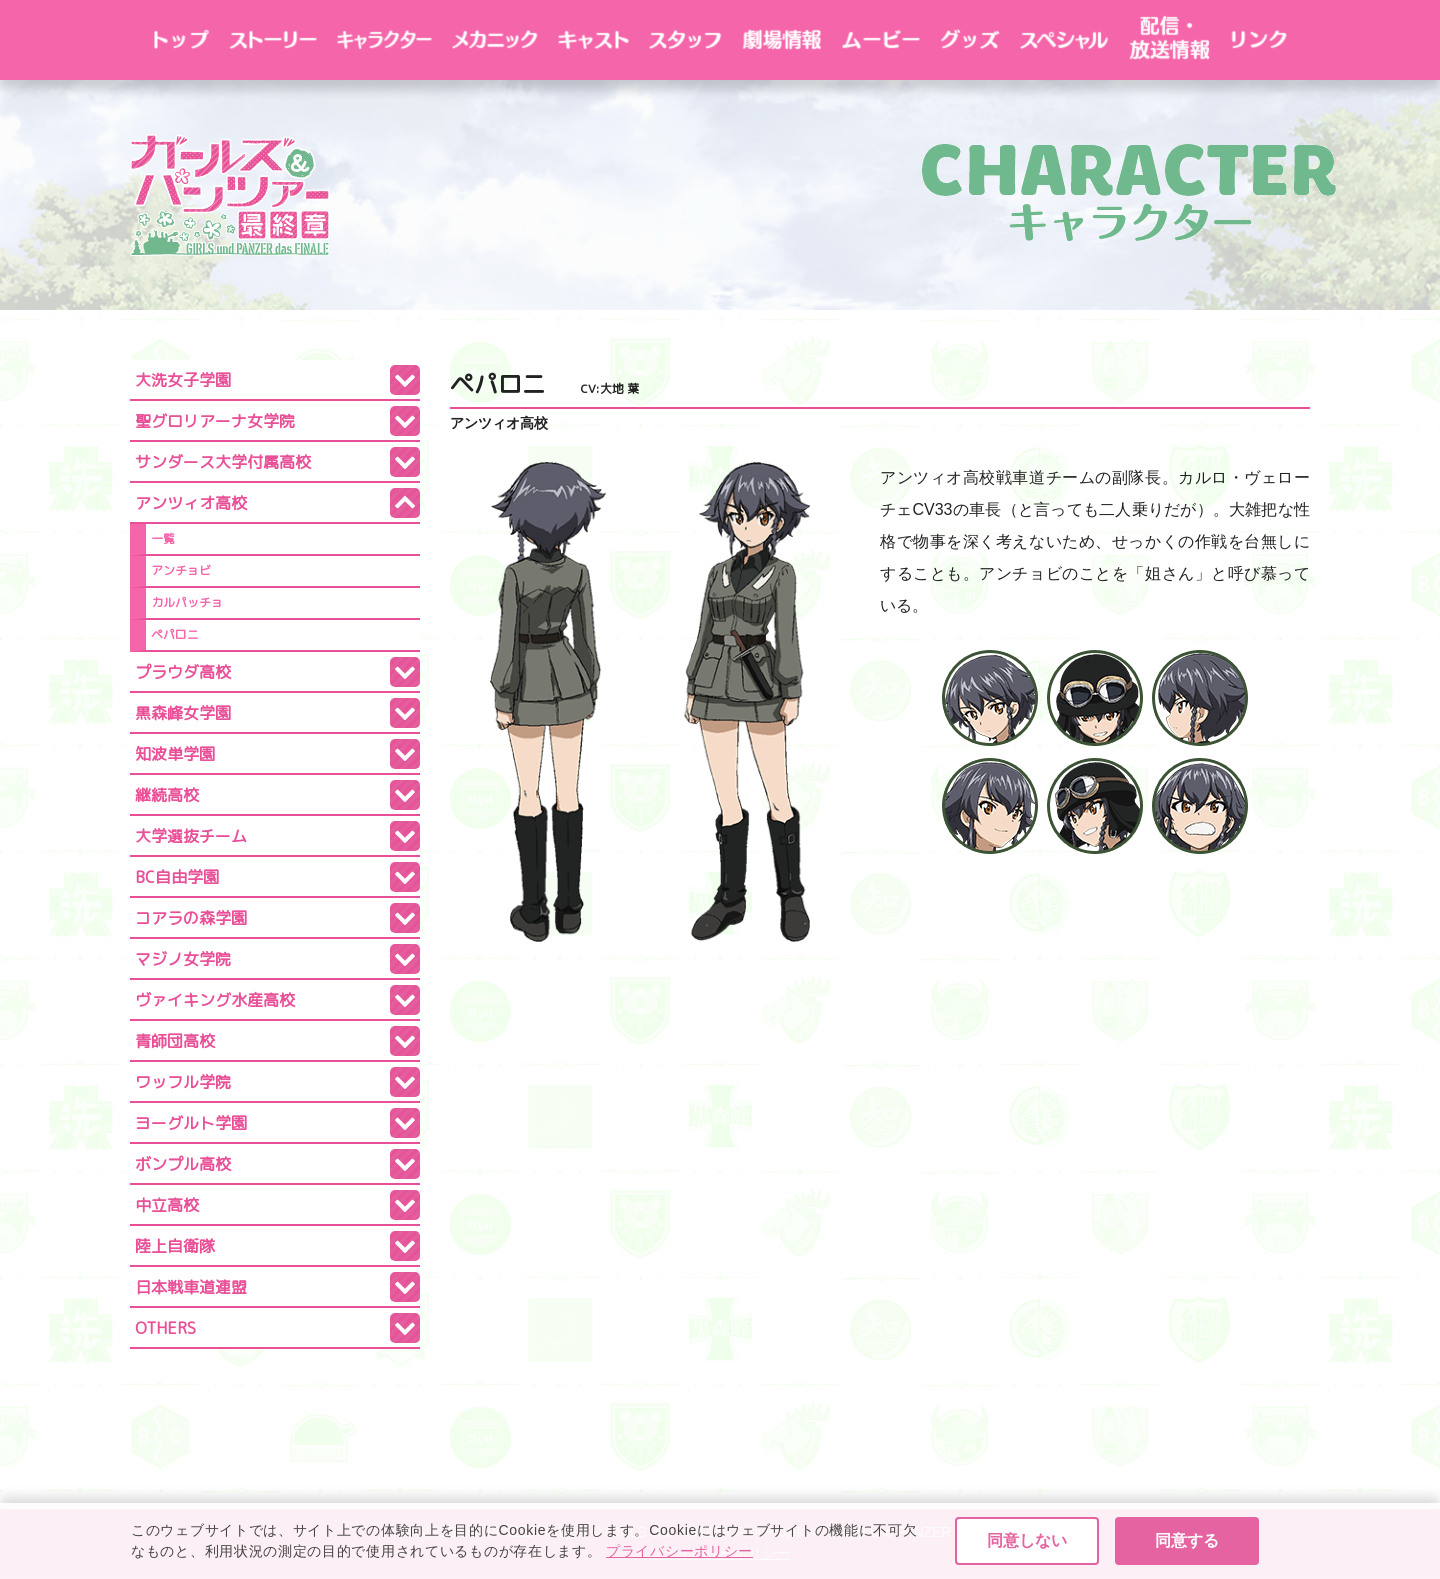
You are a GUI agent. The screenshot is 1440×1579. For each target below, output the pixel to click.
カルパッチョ (187, 602)
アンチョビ (181, 570)
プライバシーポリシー (720, 1553)
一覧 (163, 538)
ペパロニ (175, 634)
